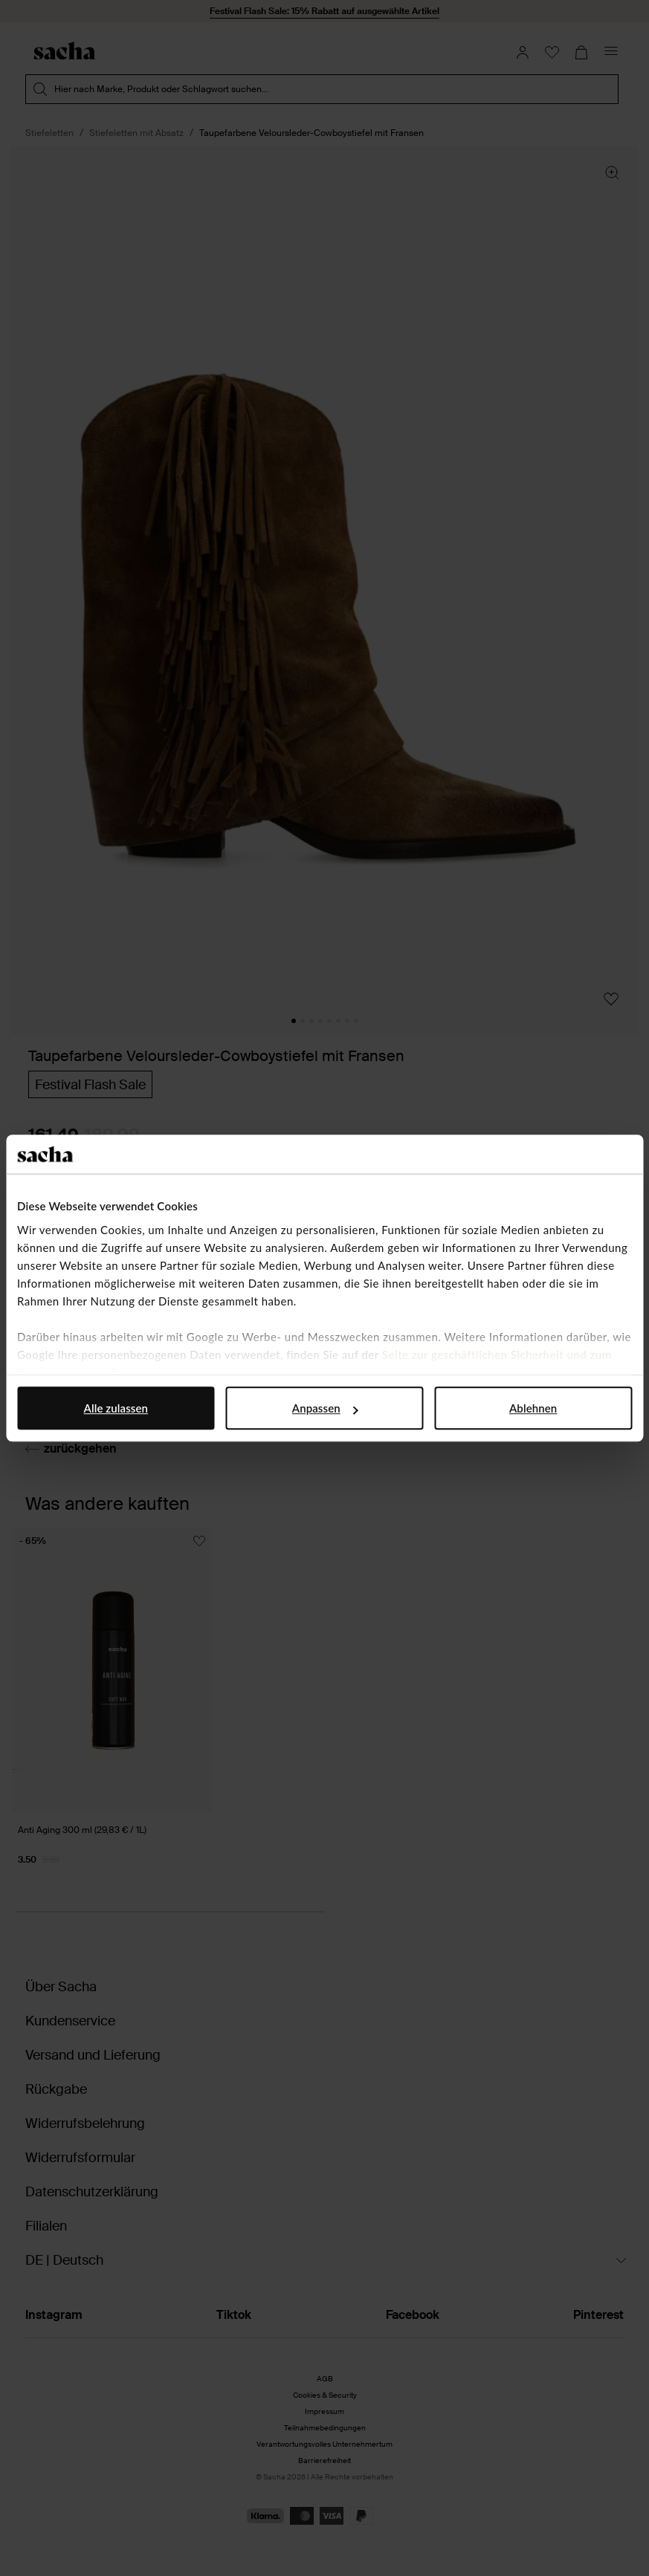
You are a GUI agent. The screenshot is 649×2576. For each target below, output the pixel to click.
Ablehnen (533, 1408)
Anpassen (325, 1408)
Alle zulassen (116, 1408)
